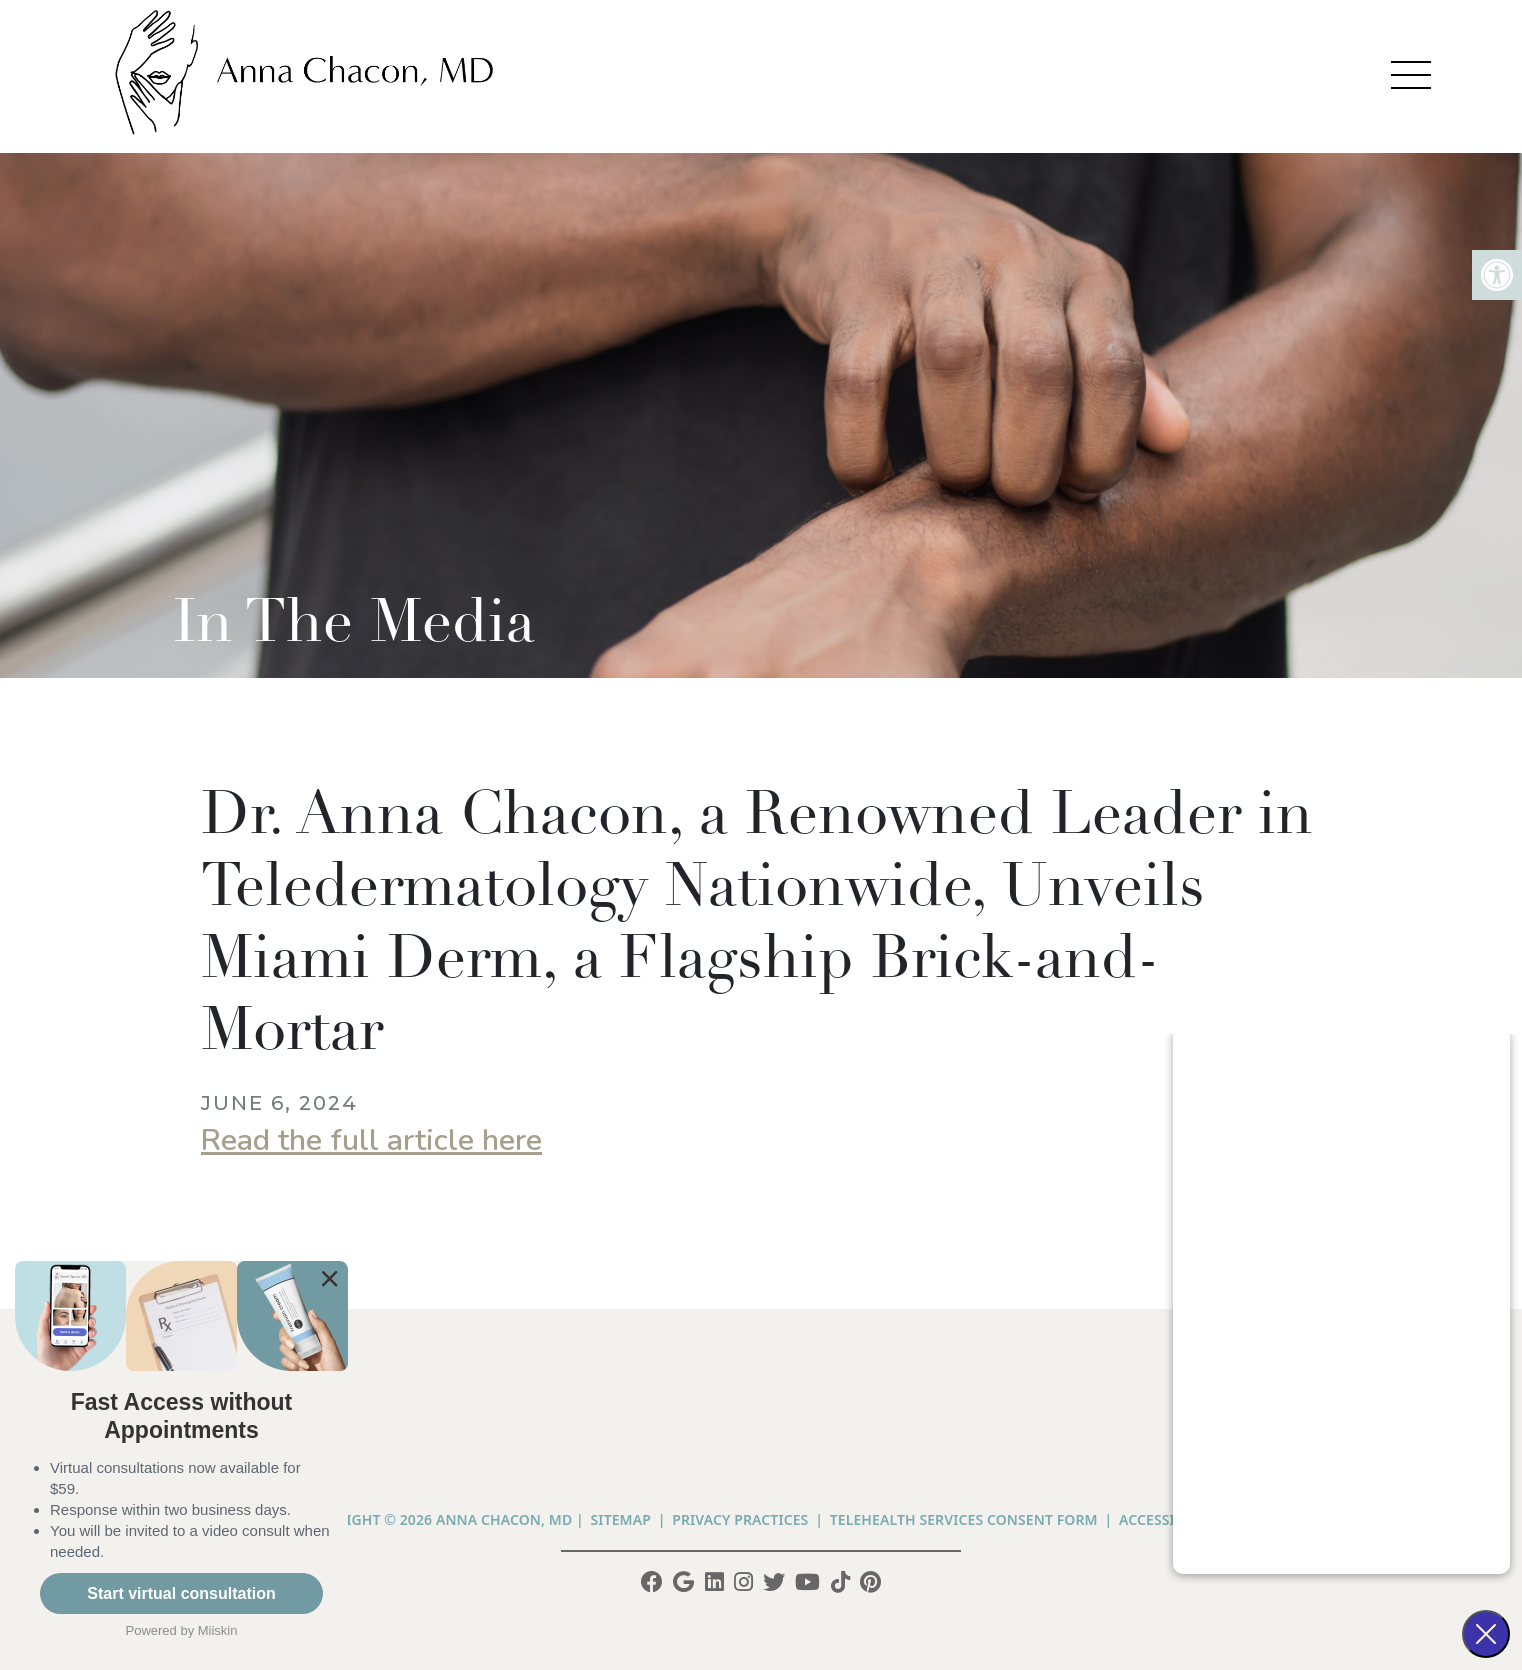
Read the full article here (371, 1140)
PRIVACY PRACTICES (740, 1519)
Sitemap (621, 1519)
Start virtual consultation (181, 1593)
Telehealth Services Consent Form (964, 1519)
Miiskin (218, 1630)
